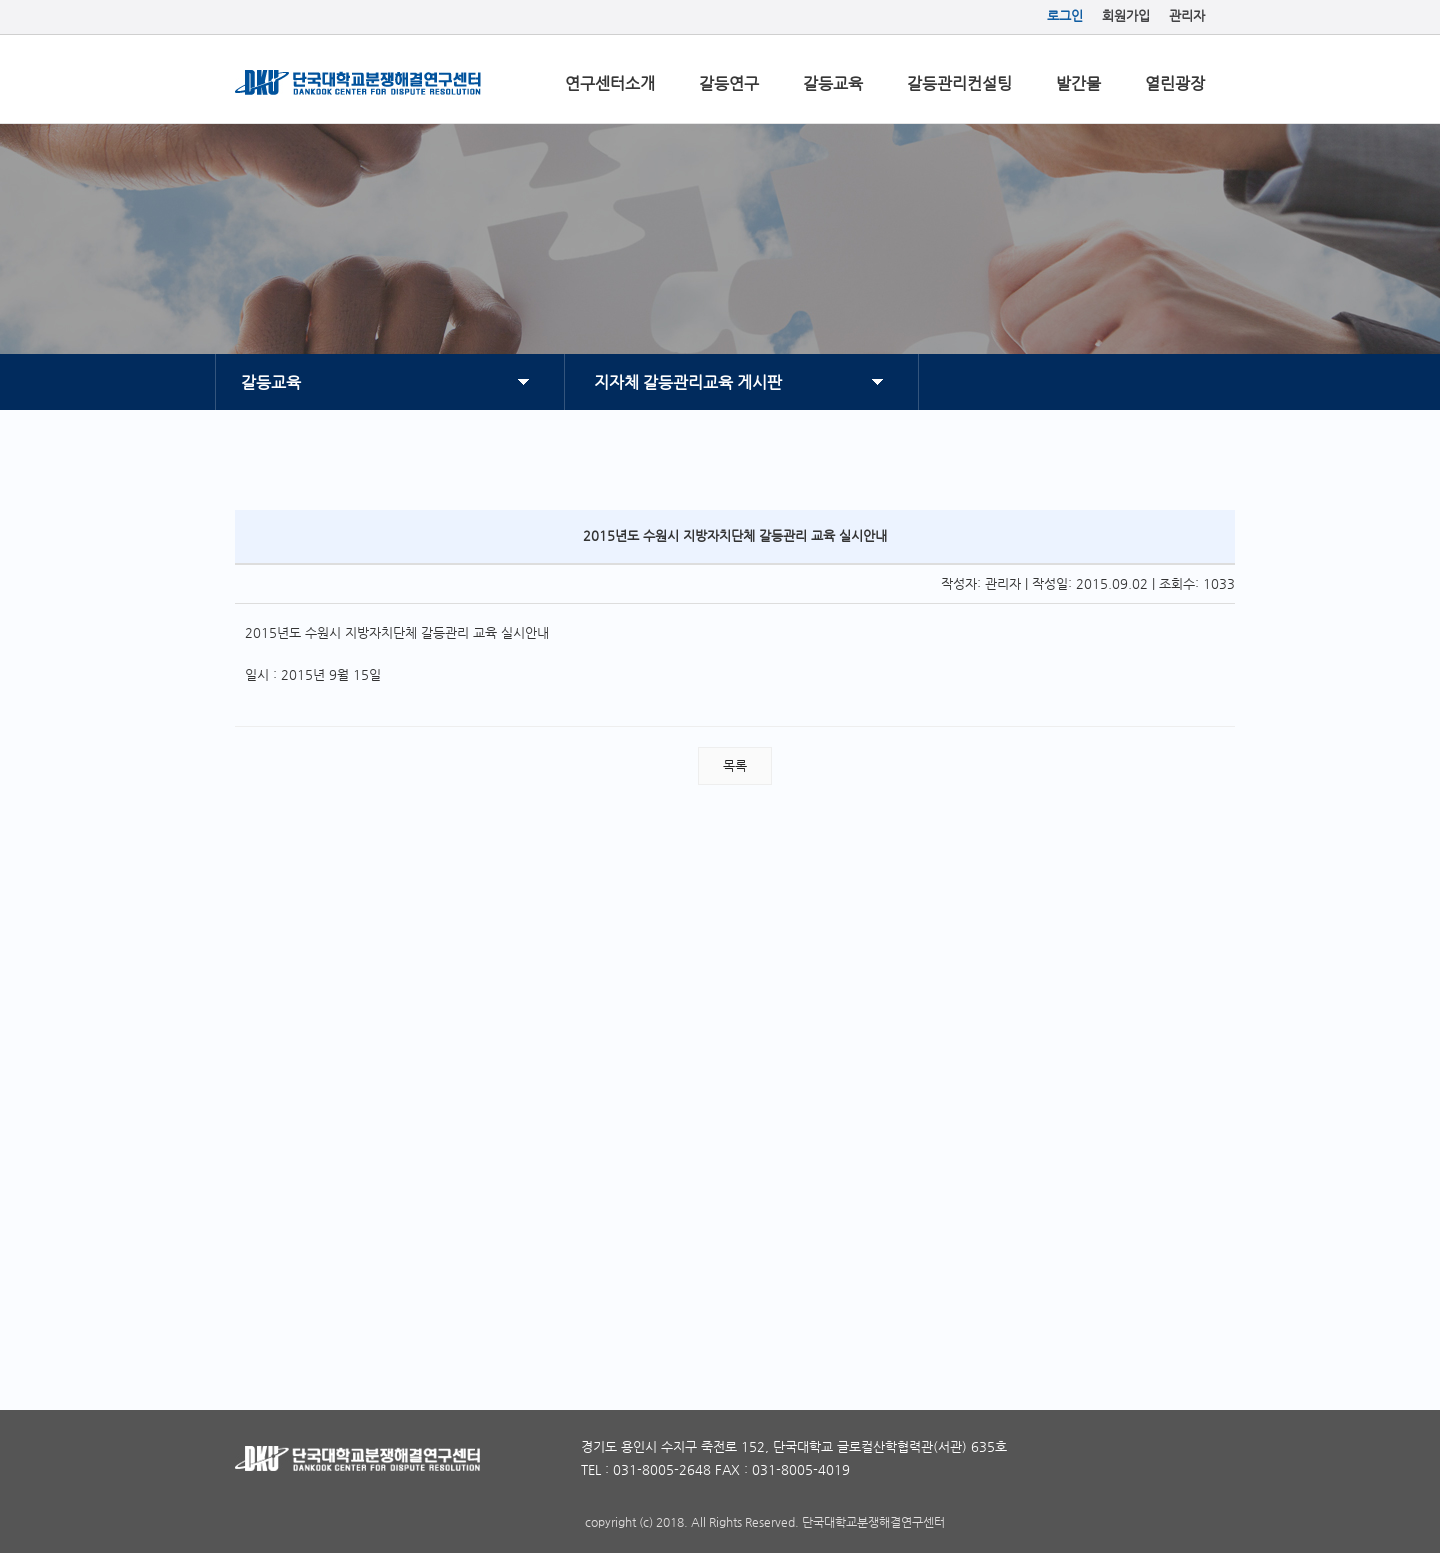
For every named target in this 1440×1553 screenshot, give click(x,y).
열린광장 (1175, 83)
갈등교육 (833, 83)
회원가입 (1126, 15)
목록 (735, 765)
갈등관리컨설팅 (959, 83)
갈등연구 (729, 83)
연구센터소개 (610, 83)
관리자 (1187, 15)
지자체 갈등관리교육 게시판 (688, 382)
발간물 (1078, 83)
